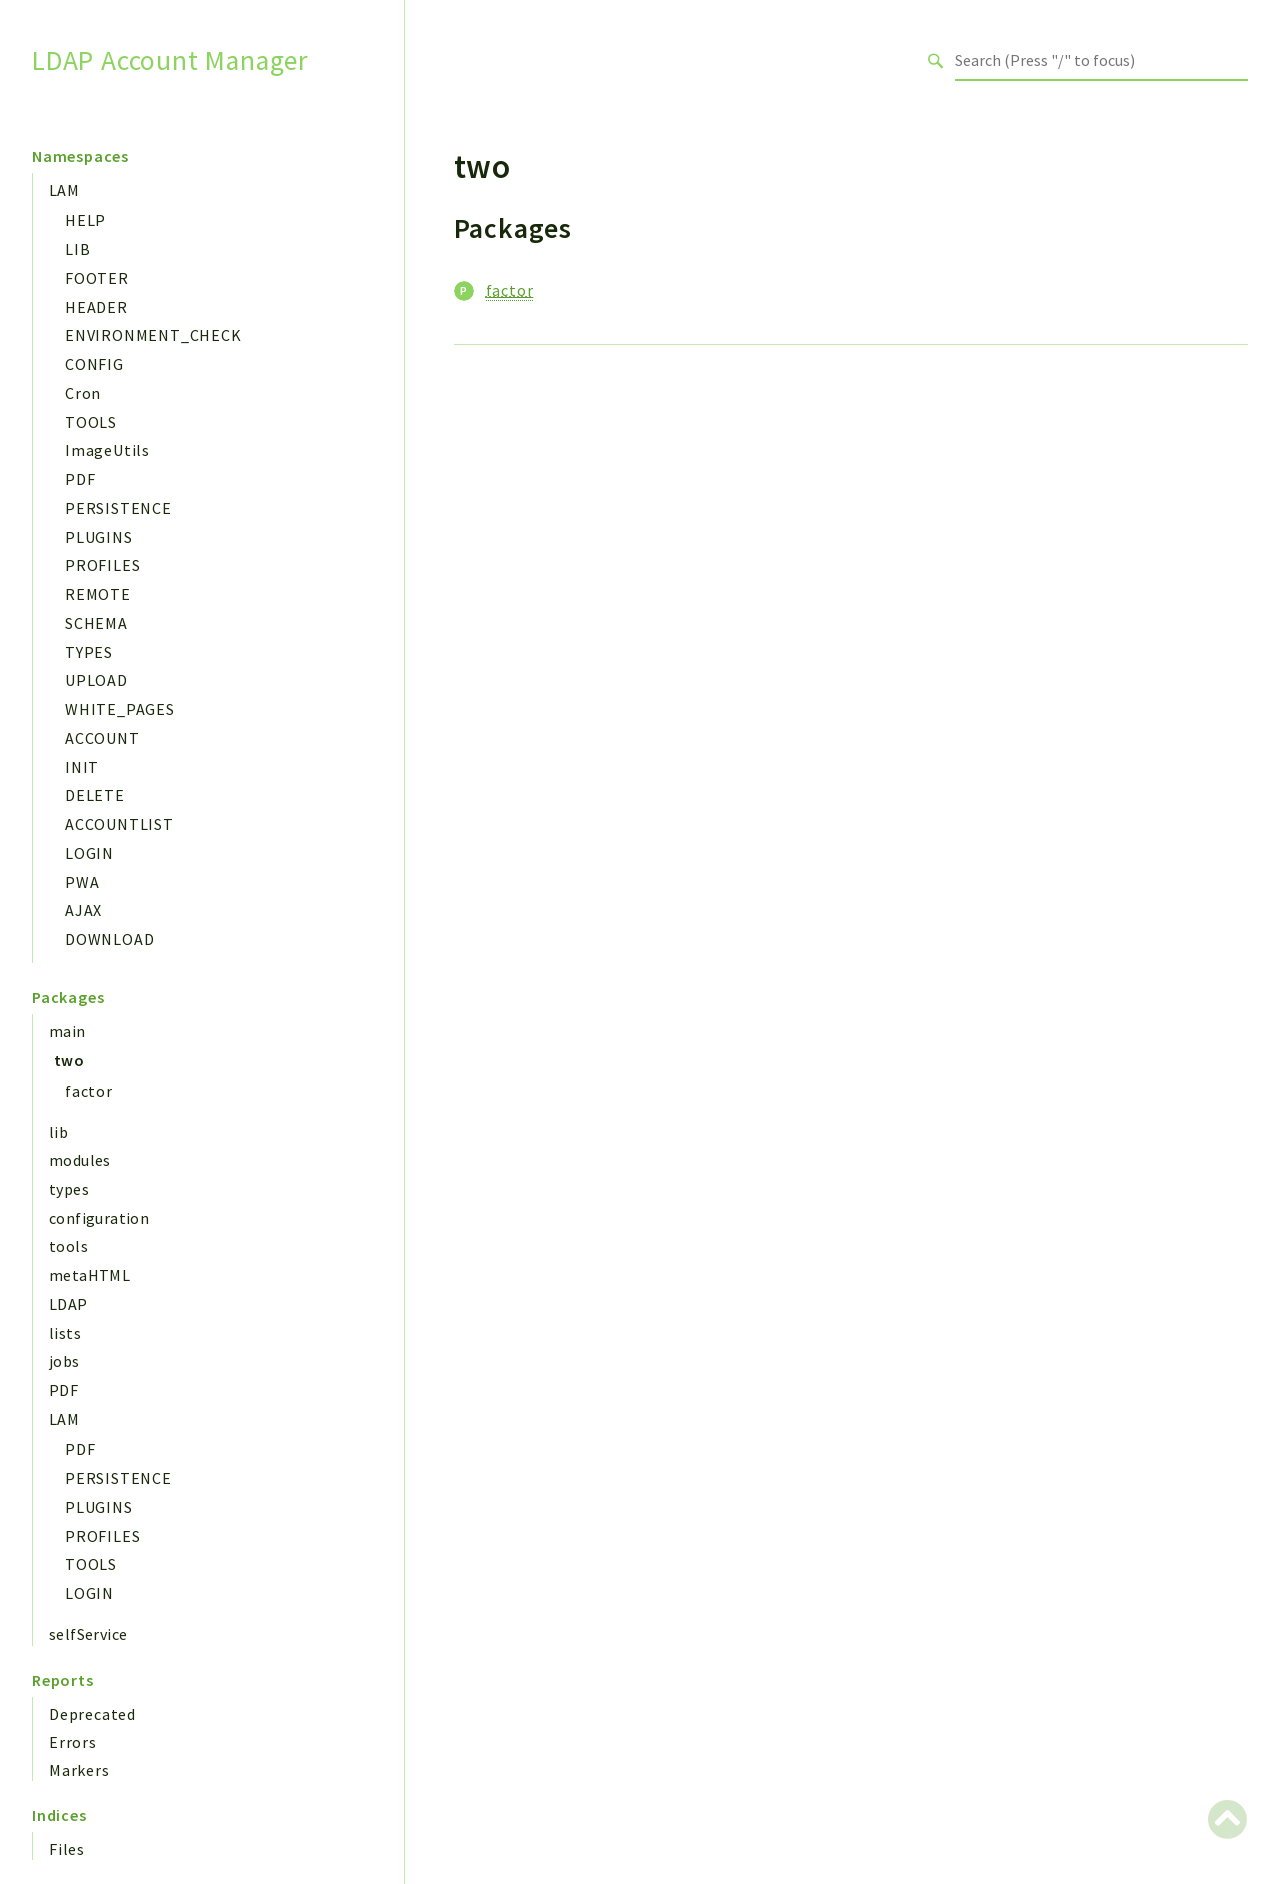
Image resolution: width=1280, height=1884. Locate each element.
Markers (79, 1770)
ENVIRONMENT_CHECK (153, 335)
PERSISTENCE (118, 508)
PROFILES (102, 565)
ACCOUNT (102, 738)
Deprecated (92, 1714)
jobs (64, 1361)
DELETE (95, 795)
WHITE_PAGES (120, 709)
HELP (85, 220)
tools (68, 1246)
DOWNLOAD (109, 939)
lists (65, 1333)
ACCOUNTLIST (119, 824)
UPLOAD (96, 680)
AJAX (83, 910)
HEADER (96, 307)
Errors (73, 1742)
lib (58, 1132)
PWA (82, 882)
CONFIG (94, 364)
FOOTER (97, 278)
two (69, 1060)
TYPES (89, 652)
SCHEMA (96, 623)
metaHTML (89, 1275)
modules (80, 1160)
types (69, 1189)
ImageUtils (107, 450)
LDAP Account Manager (170, 60)
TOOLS (91, 422)
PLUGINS (99, 537)
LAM (64, 190)
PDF (80, 479)
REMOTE (98, 594)
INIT (82, 767)
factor (89, 1091)
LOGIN (89, 853)
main (67, 1031)
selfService (88, 1634)
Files (67, 1849)
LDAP (68, 1304)
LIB (77, 249)
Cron (83, 393)
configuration (99, 1218)
